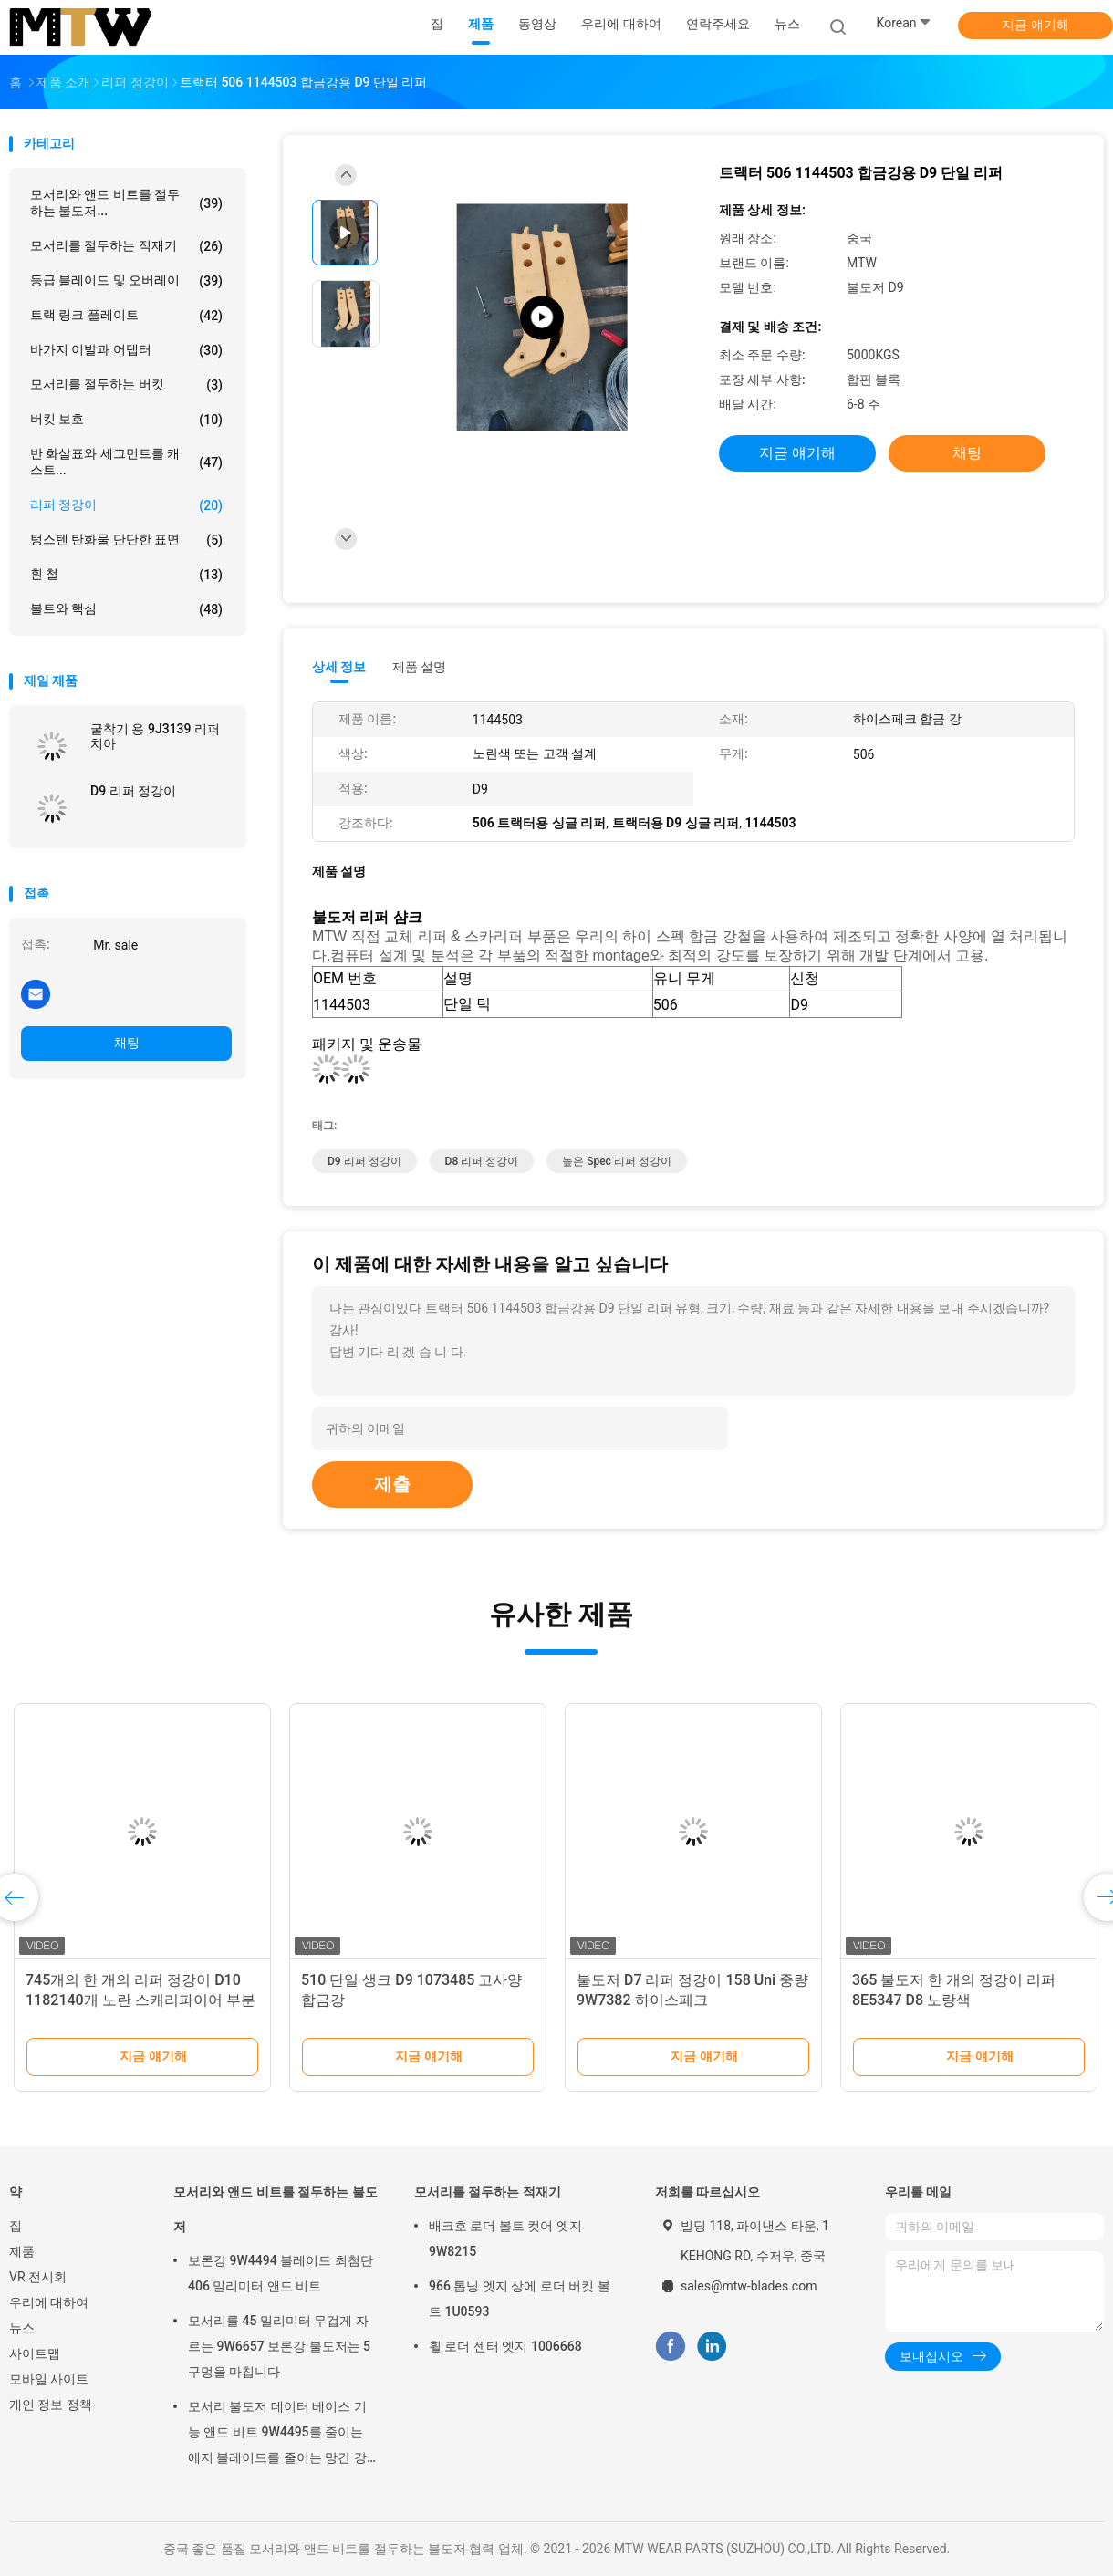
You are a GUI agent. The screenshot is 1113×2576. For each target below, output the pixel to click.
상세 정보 (339, 667)
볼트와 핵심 (126, 609)
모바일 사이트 (48, 2379)
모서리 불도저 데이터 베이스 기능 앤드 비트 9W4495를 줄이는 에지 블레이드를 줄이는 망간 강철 (277, 2434)
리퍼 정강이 (126, 505)
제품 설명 (419, 667)
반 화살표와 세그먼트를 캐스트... (126, 461)
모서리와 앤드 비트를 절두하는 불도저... (126, 202)
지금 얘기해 (1035, 24)
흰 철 (126, 575)
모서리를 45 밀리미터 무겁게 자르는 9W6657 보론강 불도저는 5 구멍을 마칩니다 (279, 2346)
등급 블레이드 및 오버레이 (126, 281)
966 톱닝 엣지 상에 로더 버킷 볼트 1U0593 (519, 2299)
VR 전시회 (38, 2277)
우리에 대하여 (48, 2302)
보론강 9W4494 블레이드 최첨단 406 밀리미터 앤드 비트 (280, 2273)
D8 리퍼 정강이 (482, 1161)
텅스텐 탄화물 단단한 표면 (126, 540)
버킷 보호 (126, 419)
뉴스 (22, 2328)
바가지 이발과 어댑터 (126, 350)
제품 (22, 2251)
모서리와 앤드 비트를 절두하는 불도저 (275, 2209)
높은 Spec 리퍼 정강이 (616, 1161)
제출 (392, 1484)
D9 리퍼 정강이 (133, 791)
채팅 (127, 1042)
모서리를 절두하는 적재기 (126, 246)
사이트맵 (34, 2353)
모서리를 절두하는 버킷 (126, 385)
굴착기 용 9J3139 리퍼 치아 (155, 736)
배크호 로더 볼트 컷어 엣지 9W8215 (505, 2238)
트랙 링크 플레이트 (126, 315)
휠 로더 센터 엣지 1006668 (505, 2346)
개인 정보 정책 (50, 2404)
